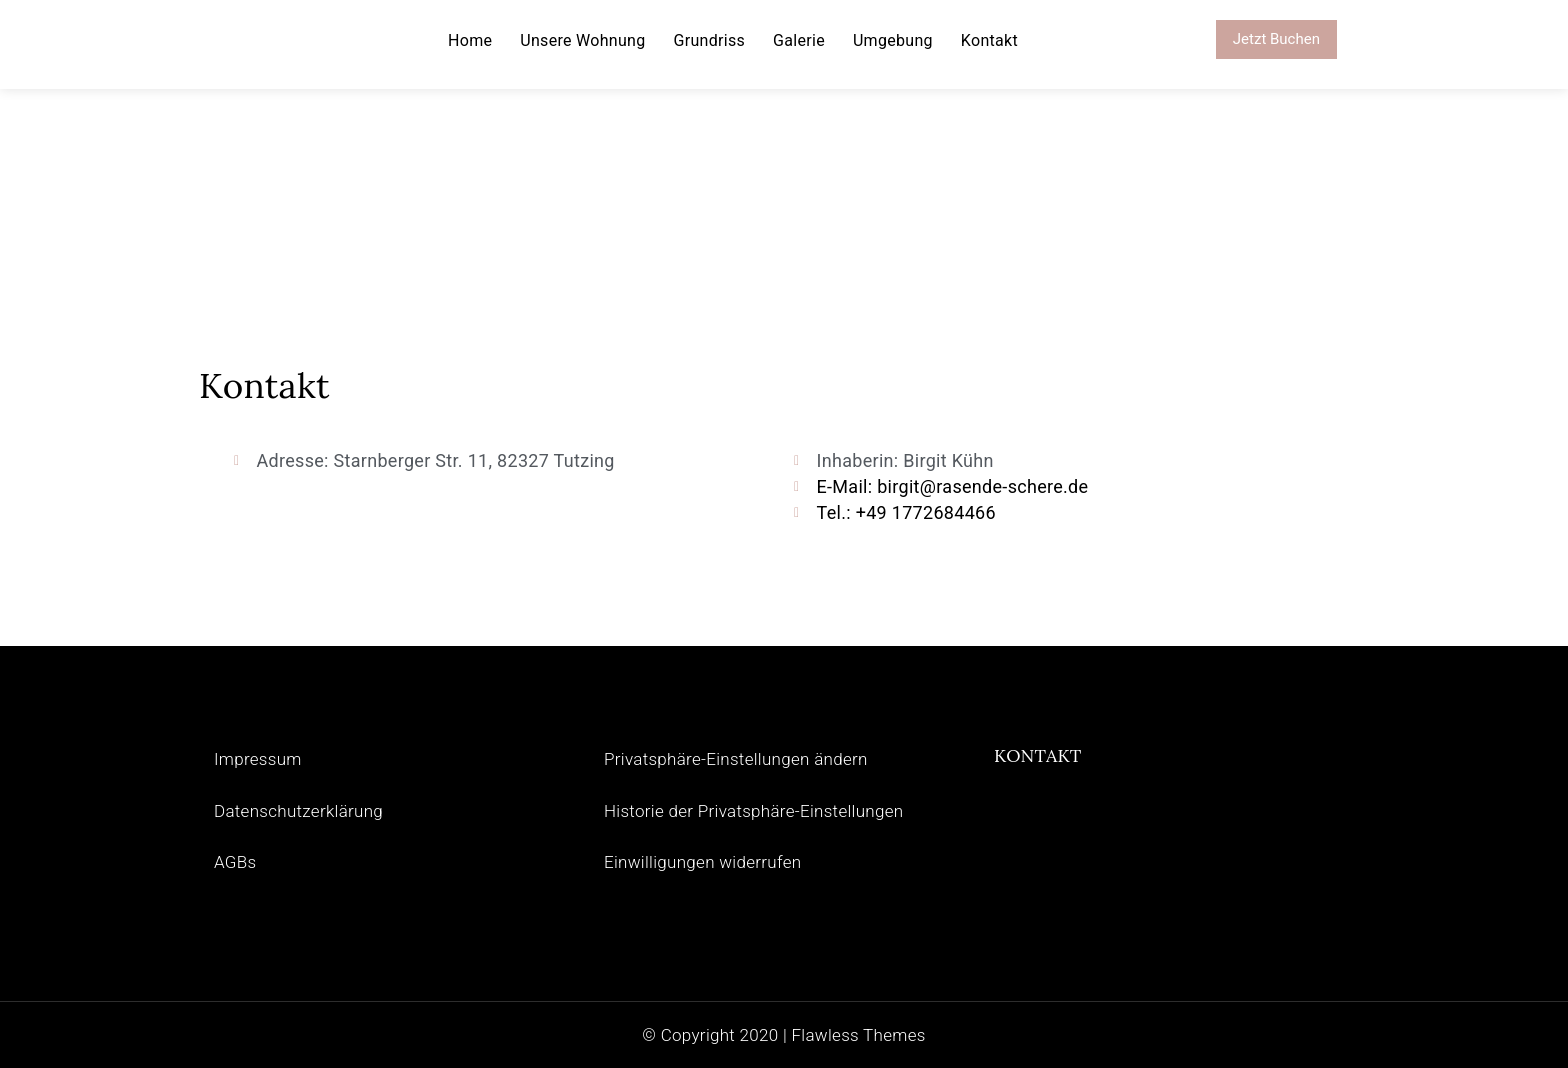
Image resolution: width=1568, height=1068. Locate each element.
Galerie (799, 40)
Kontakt (989, 40)
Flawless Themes (858, 1035)
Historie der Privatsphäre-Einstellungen (754, 811)
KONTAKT (1038, 755)
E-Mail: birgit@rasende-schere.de (953, 486)
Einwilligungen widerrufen (702, 862)
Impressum (258, 759)
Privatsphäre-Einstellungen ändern (736, 759)
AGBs (235, 862)
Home (470, 40)
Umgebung (893, 40)
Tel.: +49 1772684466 (906, 512)
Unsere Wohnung (582, 40)
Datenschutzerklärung (298, 811)
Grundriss (710, 40)
